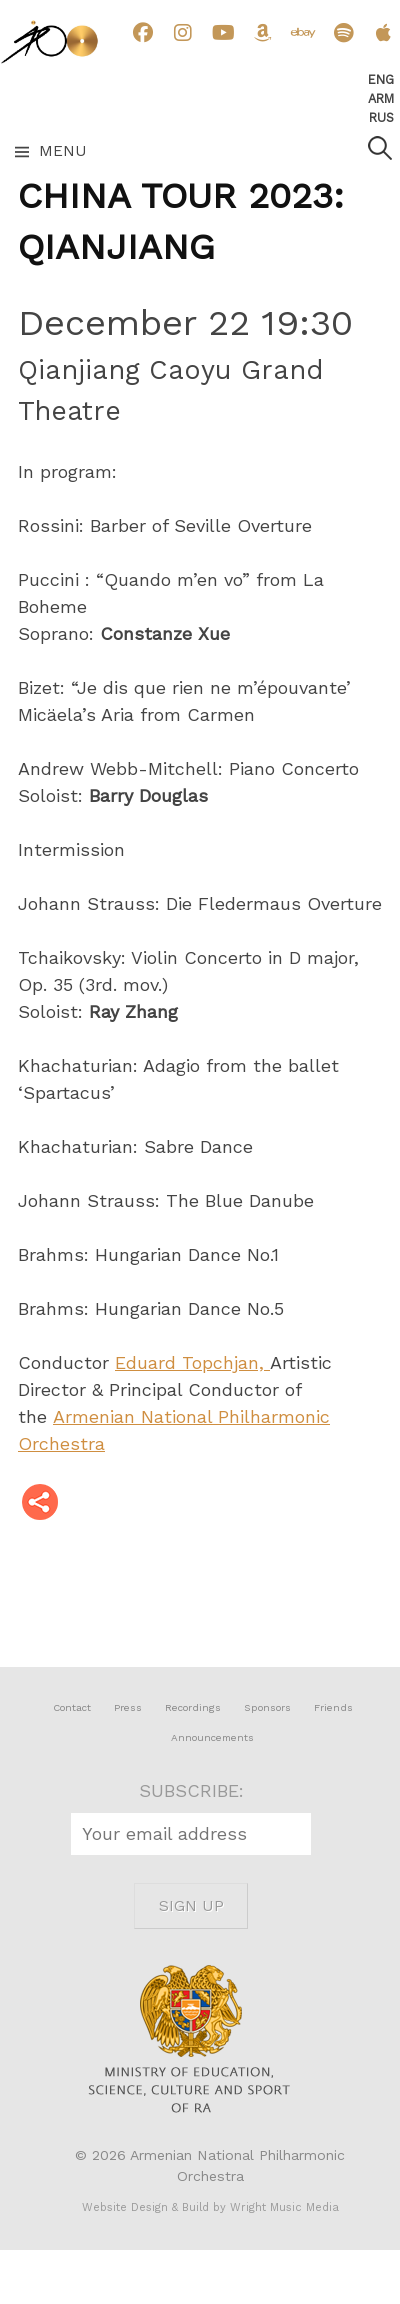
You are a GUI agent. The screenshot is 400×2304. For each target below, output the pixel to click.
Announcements (212, 1737)
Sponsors (267, 1707)
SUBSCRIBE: (191, 1790)
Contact (72, 1707)
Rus (381, 117)
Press (128, 1707)
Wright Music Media (284, 2207)
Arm (381, 98)
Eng (381, 79)
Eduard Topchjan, (192, 1362)
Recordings (193, 1707)
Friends (333, 1707)
